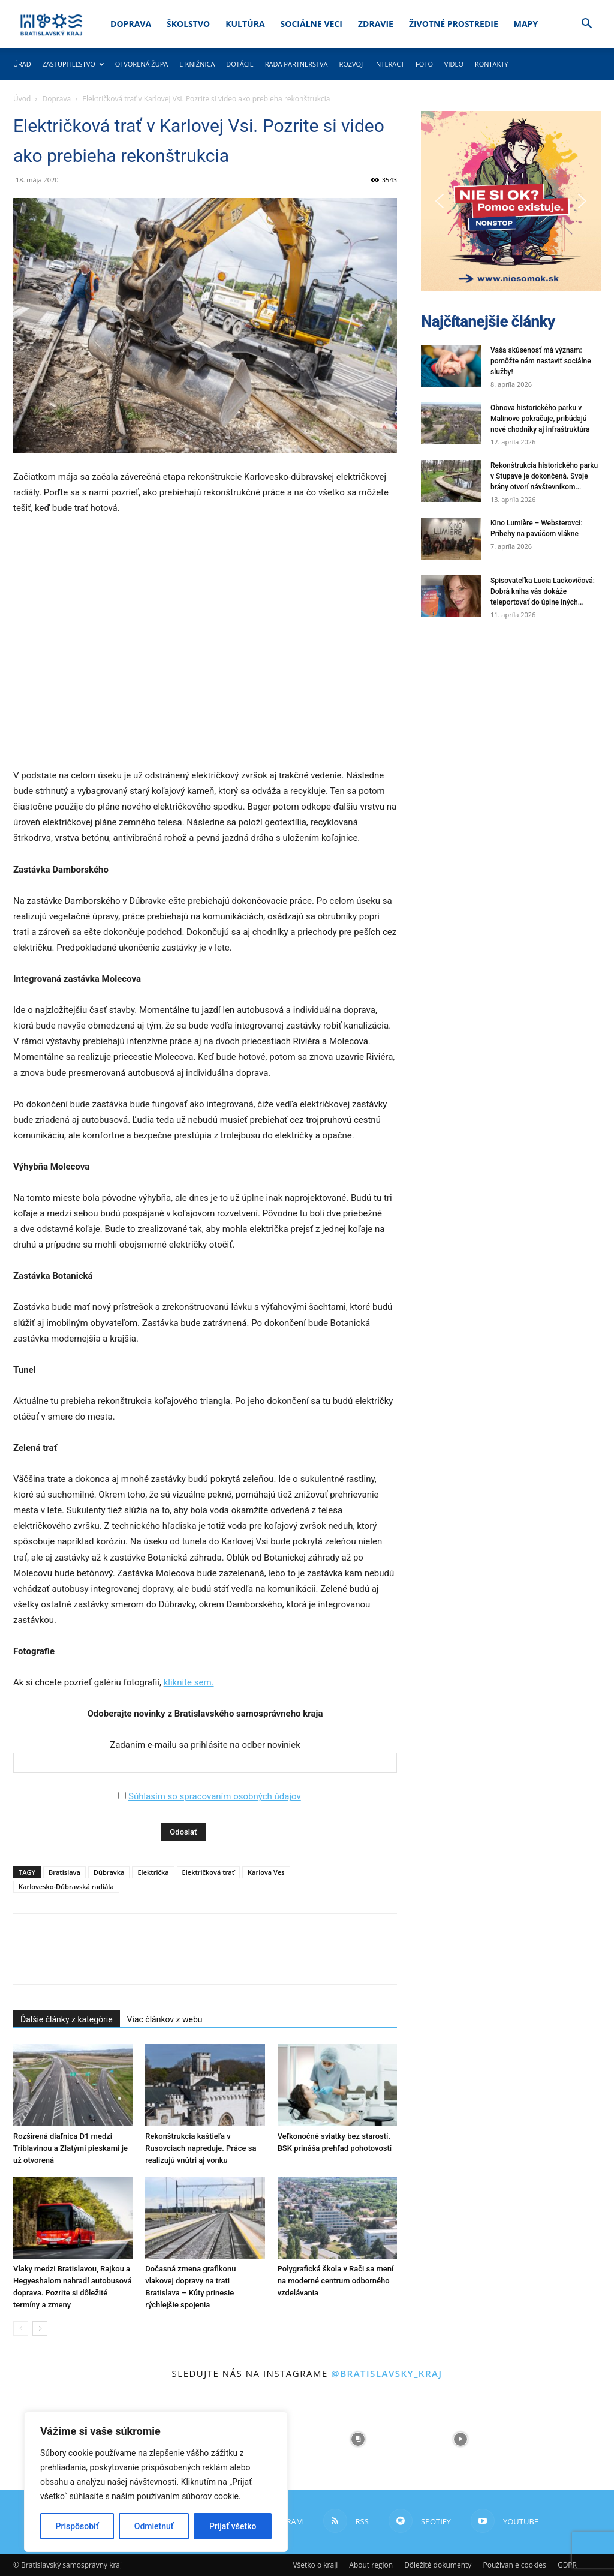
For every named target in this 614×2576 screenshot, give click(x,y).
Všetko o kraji (315, 2565)
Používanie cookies (514, 2565)
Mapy (526, 23)
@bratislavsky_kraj (386, 2373)
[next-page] (39, 2328)
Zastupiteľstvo (73, 63)
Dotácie (240, 63)
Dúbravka (109, 1872)
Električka (152, 1872)
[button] (586, 25)
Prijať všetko (232, 2526)
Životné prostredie (453, 23)
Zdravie (375, 23)
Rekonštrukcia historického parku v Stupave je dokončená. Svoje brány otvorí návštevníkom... (544, 476)
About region (371, 2565)
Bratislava (64, 1872)
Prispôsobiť (77, 2526)
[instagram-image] (358, 2439)
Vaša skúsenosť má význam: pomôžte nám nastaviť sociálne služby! (540, 361)
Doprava (130, 23)
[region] (156, 2482)
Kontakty (491, 63)
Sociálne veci (311, 23)
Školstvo (188, 23)
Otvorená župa (141, 63)
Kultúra (244, 23)
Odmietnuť (154, 2526)
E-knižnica (197, 63)
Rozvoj (351, 63)
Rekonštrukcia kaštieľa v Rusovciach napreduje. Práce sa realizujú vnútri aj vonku (200, 2148)
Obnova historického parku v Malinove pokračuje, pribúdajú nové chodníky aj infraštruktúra (540, 419)
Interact (389, 63)
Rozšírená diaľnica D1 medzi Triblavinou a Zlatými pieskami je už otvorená (70, 2148)
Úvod (22, 99)
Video (453, 63)
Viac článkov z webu (165, 2019)
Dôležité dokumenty (437, 2565)
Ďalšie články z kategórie (66, 2019)
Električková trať (208, 1872)
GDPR (567, 2565)
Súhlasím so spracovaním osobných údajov (214, 1796)
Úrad (22, 63)
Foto (424, 63)
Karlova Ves (266, 1872)
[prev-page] (20, 2328)
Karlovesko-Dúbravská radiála (66, 1886)
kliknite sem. (189, 1682)
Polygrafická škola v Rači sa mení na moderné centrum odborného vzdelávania (336, 2280)
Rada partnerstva (296, 63)
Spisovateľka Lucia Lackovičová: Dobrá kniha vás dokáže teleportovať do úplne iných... (542, 591)
